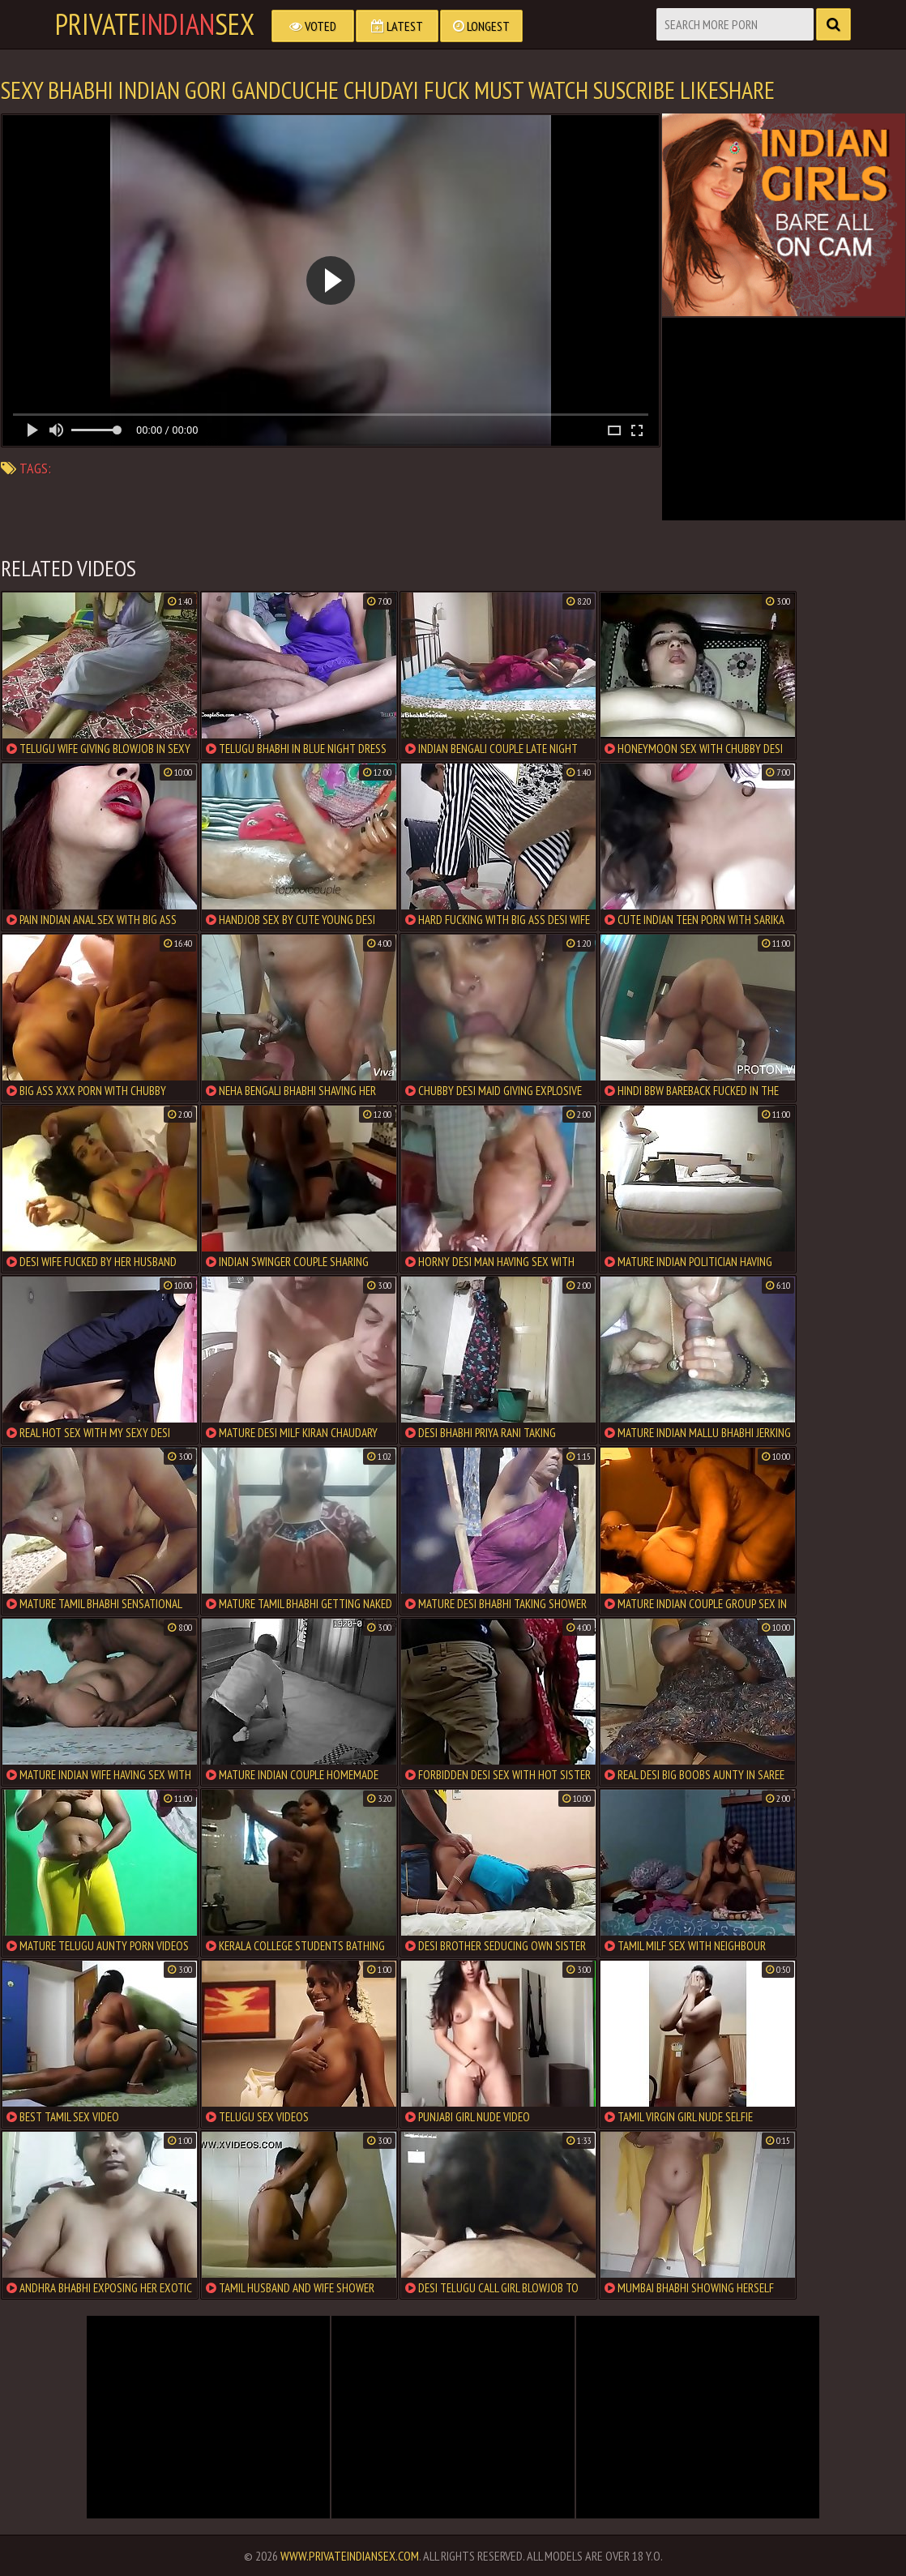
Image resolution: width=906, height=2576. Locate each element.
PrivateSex (154, 24)
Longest (481, 26)
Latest (397, 26)
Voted (312, 26)
